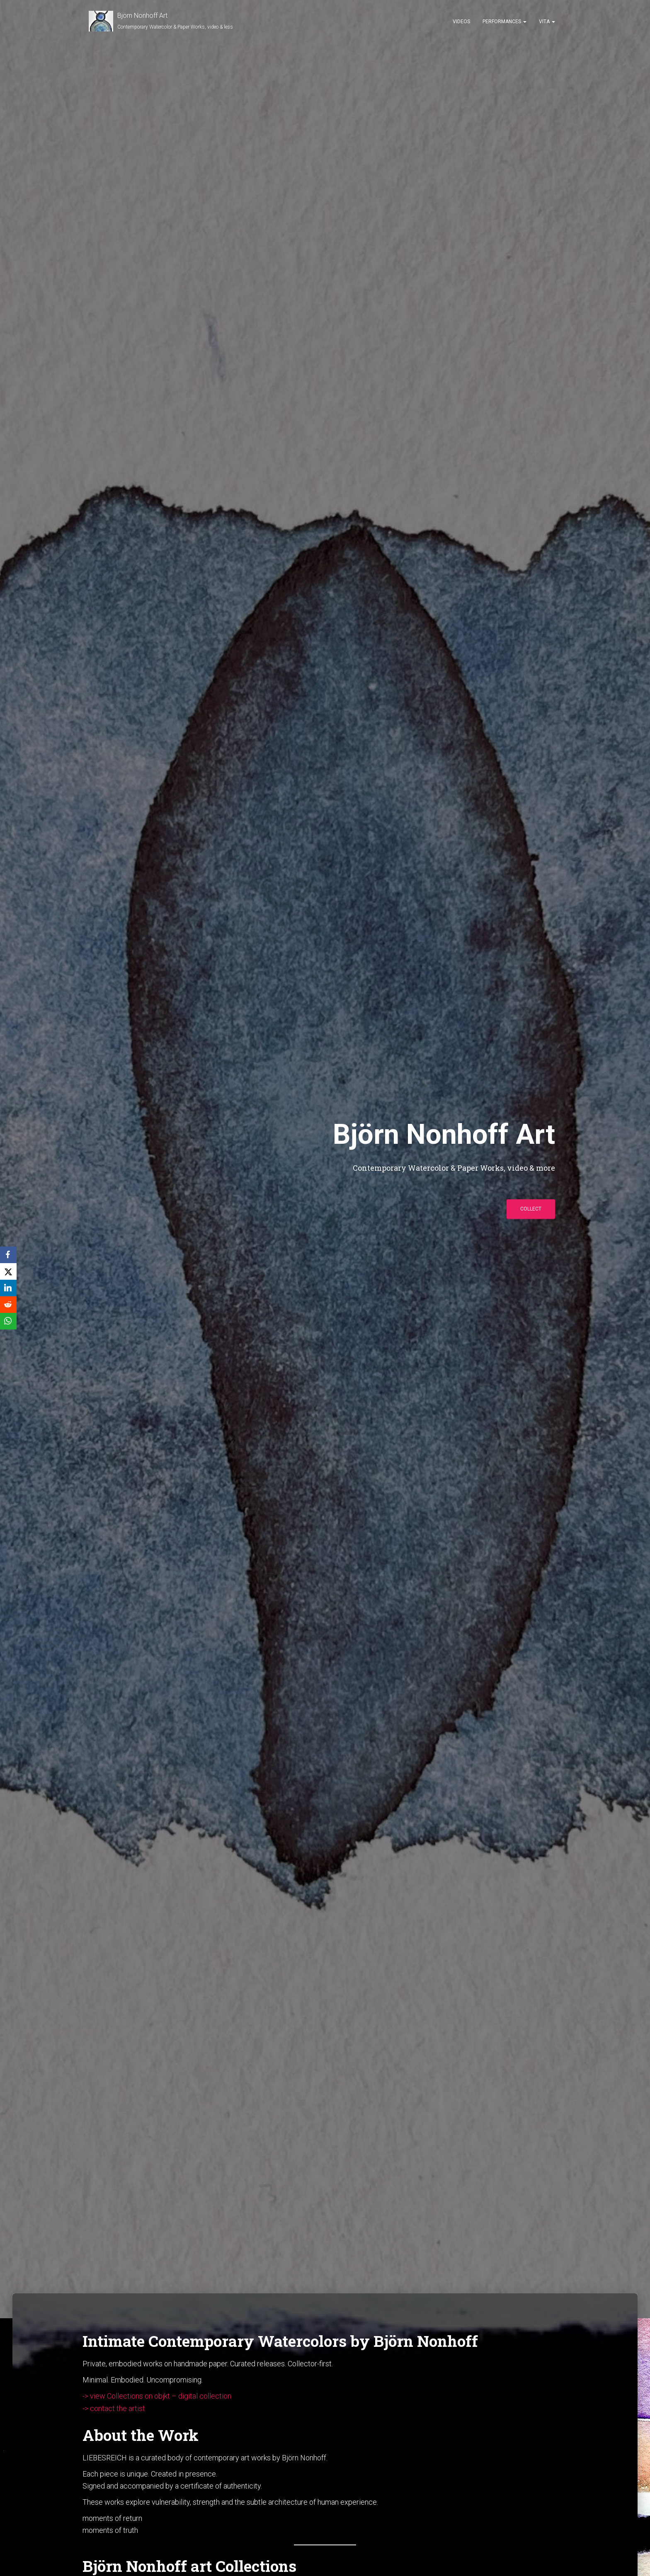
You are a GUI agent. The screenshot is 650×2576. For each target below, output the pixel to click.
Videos (461, 21)
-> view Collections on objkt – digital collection (156, 2396)
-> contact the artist (113, 2408)
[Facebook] (8, 1255)
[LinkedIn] (8, 1288)
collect (530, 1209)
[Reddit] (8, 1304)
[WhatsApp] (8, 1321)
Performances (504, 21)
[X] (8, 1271)
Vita (547, 21)
